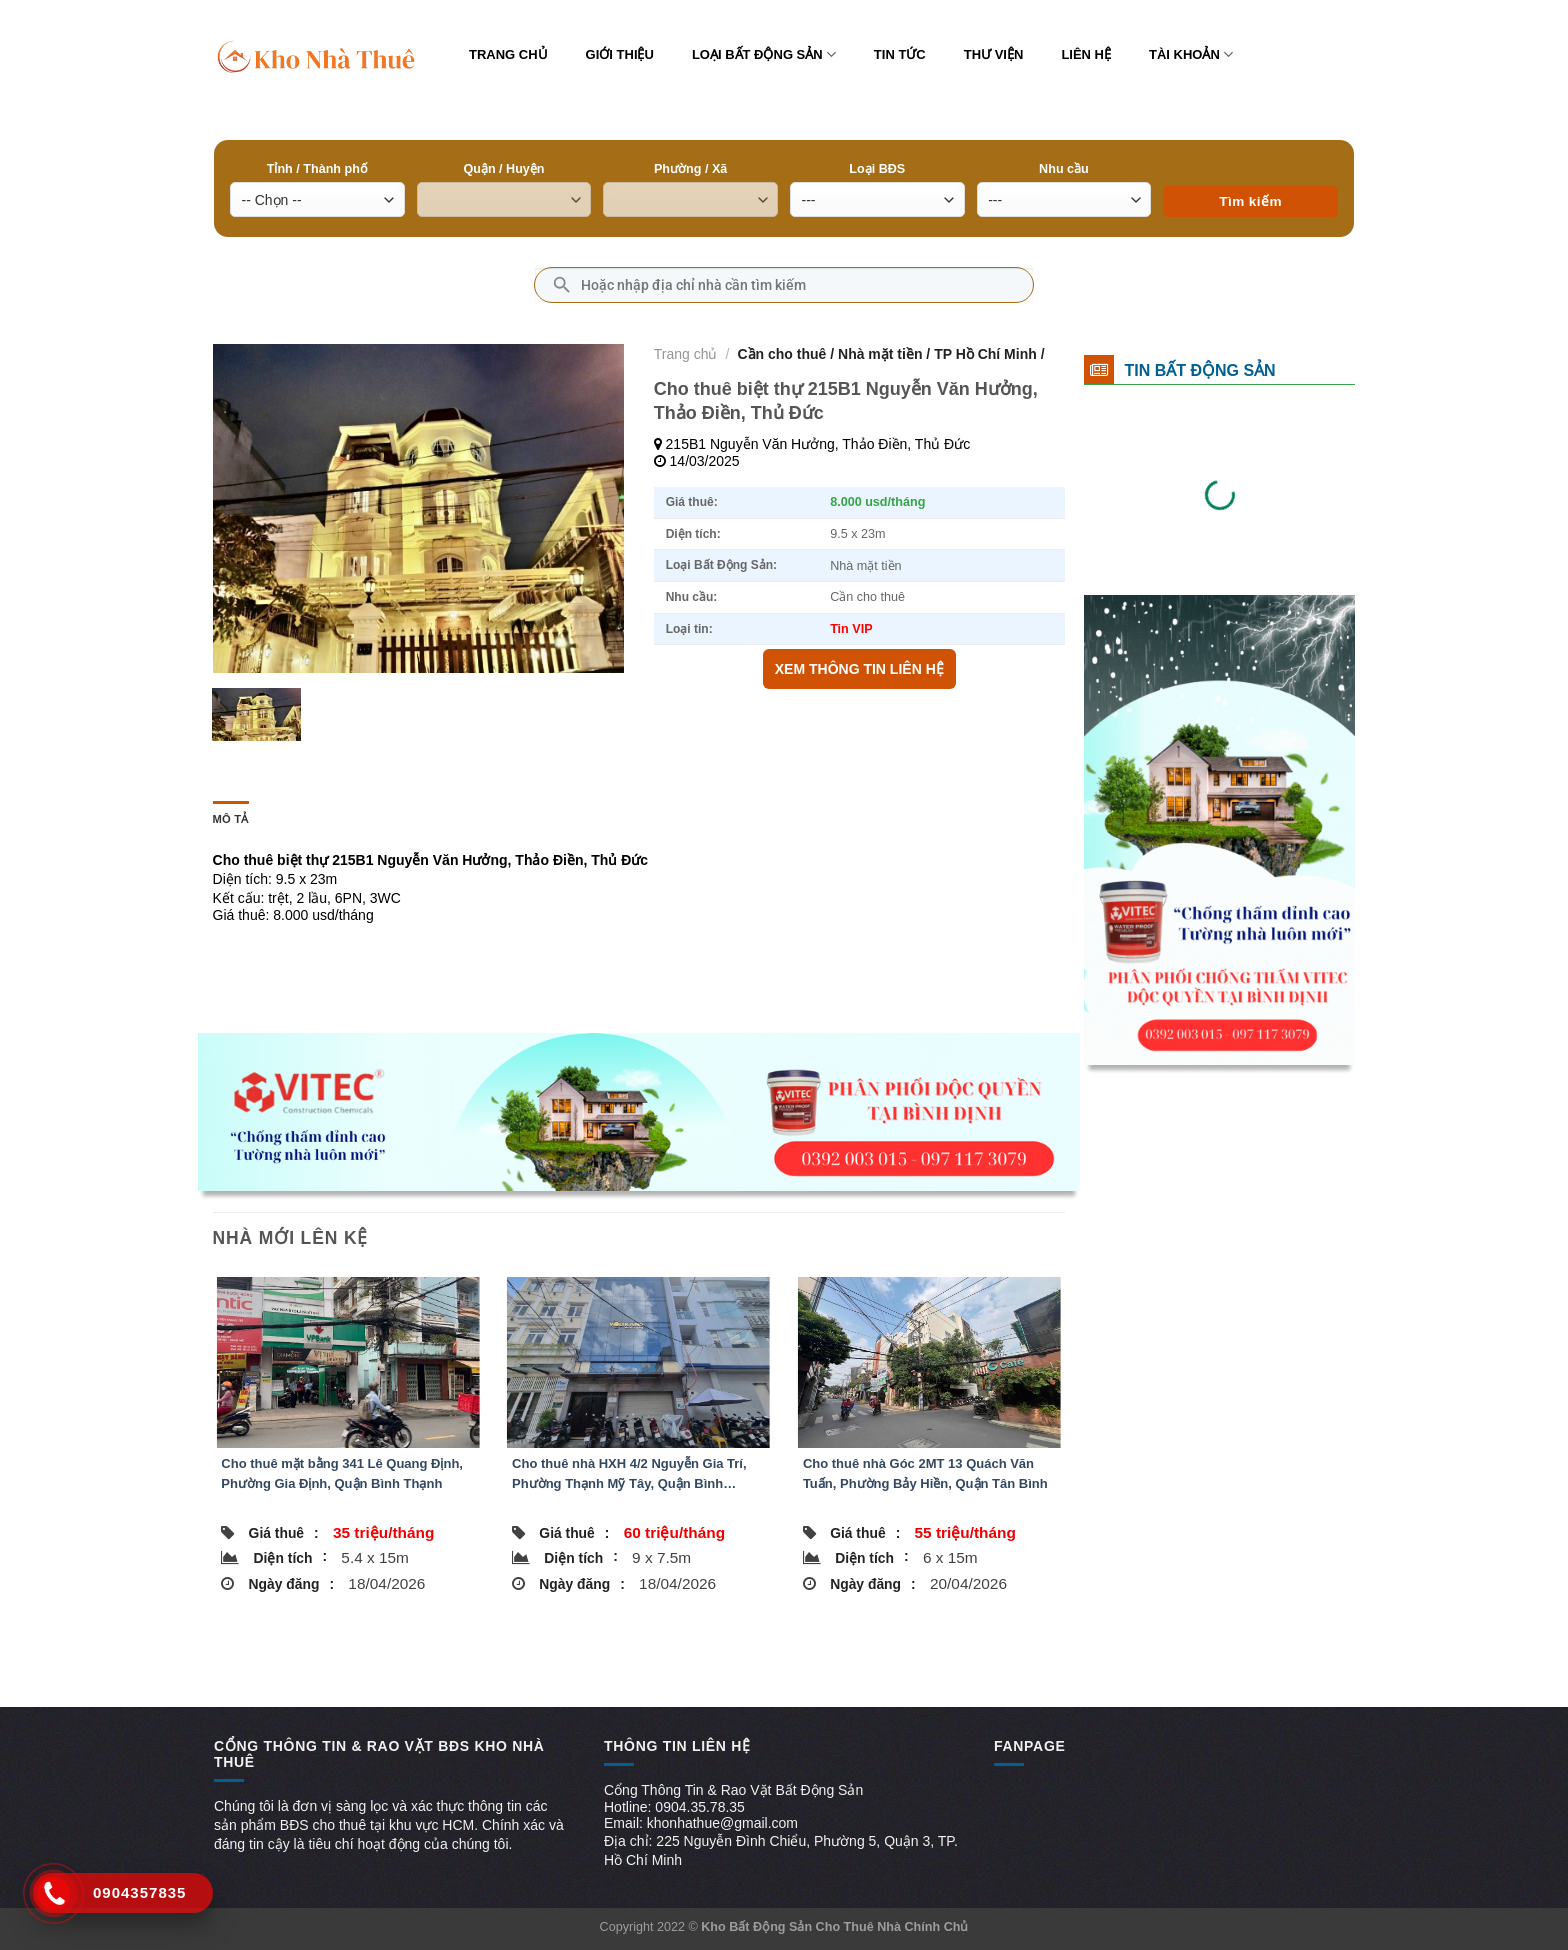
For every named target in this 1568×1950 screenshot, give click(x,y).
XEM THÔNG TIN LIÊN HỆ (859, 669)
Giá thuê (284, 1533)
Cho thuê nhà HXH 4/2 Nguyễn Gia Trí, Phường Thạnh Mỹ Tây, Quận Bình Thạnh (629, 1475)
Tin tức (900, 54)
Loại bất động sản (764, 54)
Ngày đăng (291, 1584)
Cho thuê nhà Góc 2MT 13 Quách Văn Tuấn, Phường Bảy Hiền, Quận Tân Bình (925, 1473)
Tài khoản (1191, 54)
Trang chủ (508, 54)
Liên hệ (1086, 54)
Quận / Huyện (503, 169)
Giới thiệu (620, 54)
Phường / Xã (690, 169)
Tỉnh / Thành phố (317, 169)
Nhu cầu (1064, 169)
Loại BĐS (877, 169)
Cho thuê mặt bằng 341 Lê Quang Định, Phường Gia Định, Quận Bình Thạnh (342, 1473)
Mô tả (231, 819)
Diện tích (290, 1557)
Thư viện (994, 54)
